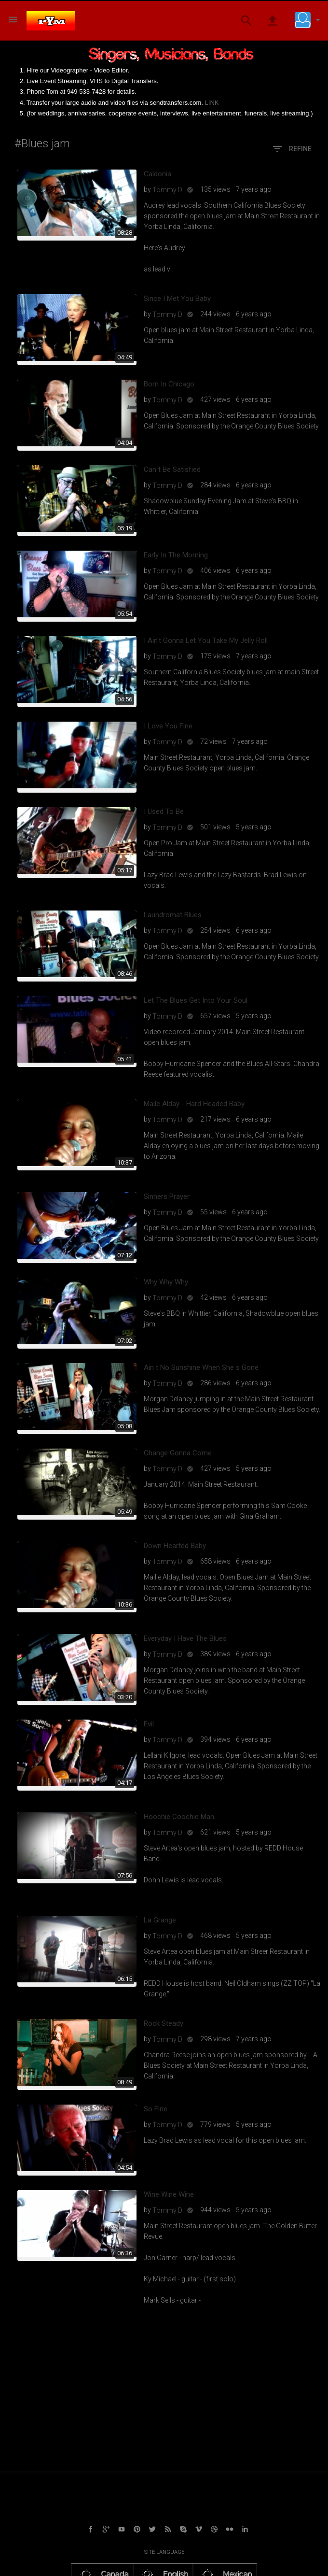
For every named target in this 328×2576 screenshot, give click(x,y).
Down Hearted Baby (175, 1545)
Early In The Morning (176, 555)
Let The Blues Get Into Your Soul (195, 1000)
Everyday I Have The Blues (185, 1638)
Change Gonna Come (178, 1453)
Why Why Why (166, 1282)
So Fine (155, 2109)
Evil (149, 1724)
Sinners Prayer (167, 1196)
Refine (292, 149)
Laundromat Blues (173, 915)
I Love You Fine (168, 726)
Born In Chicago (169, 384)
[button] (310, 20)
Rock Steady (163, 2023)
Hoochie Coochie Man (179, 1816)
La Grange (160, 1920)
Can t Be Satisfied (172, 469)
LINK (212, 102)
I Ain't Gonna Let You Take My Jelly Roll (206, 640)
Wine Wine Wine (169, 2194)
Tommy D (167, 190)
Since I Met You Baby (177, 298)
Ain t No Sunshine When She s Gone (201, 1367)
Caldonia (157, 174)
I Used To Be (164, 811)
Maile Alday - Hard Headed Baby (194, 1103)
